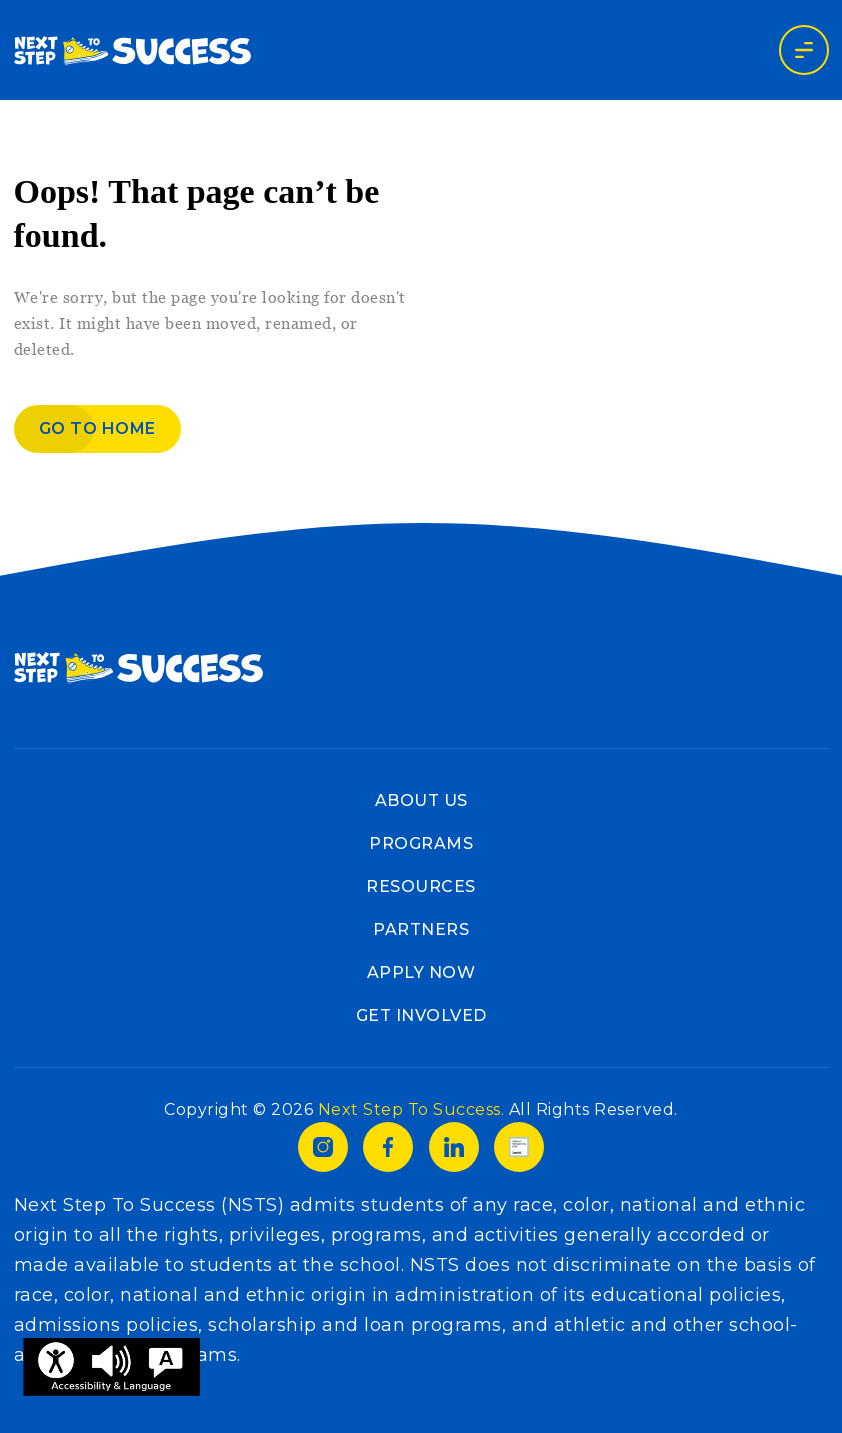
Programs (421, 843)
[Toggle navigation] (804, 50)
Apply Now (421, 972)
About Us (421, 800)
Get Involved (421, 1015)
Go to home (97, 428)
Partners (421, 929)
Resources (421, 886)
